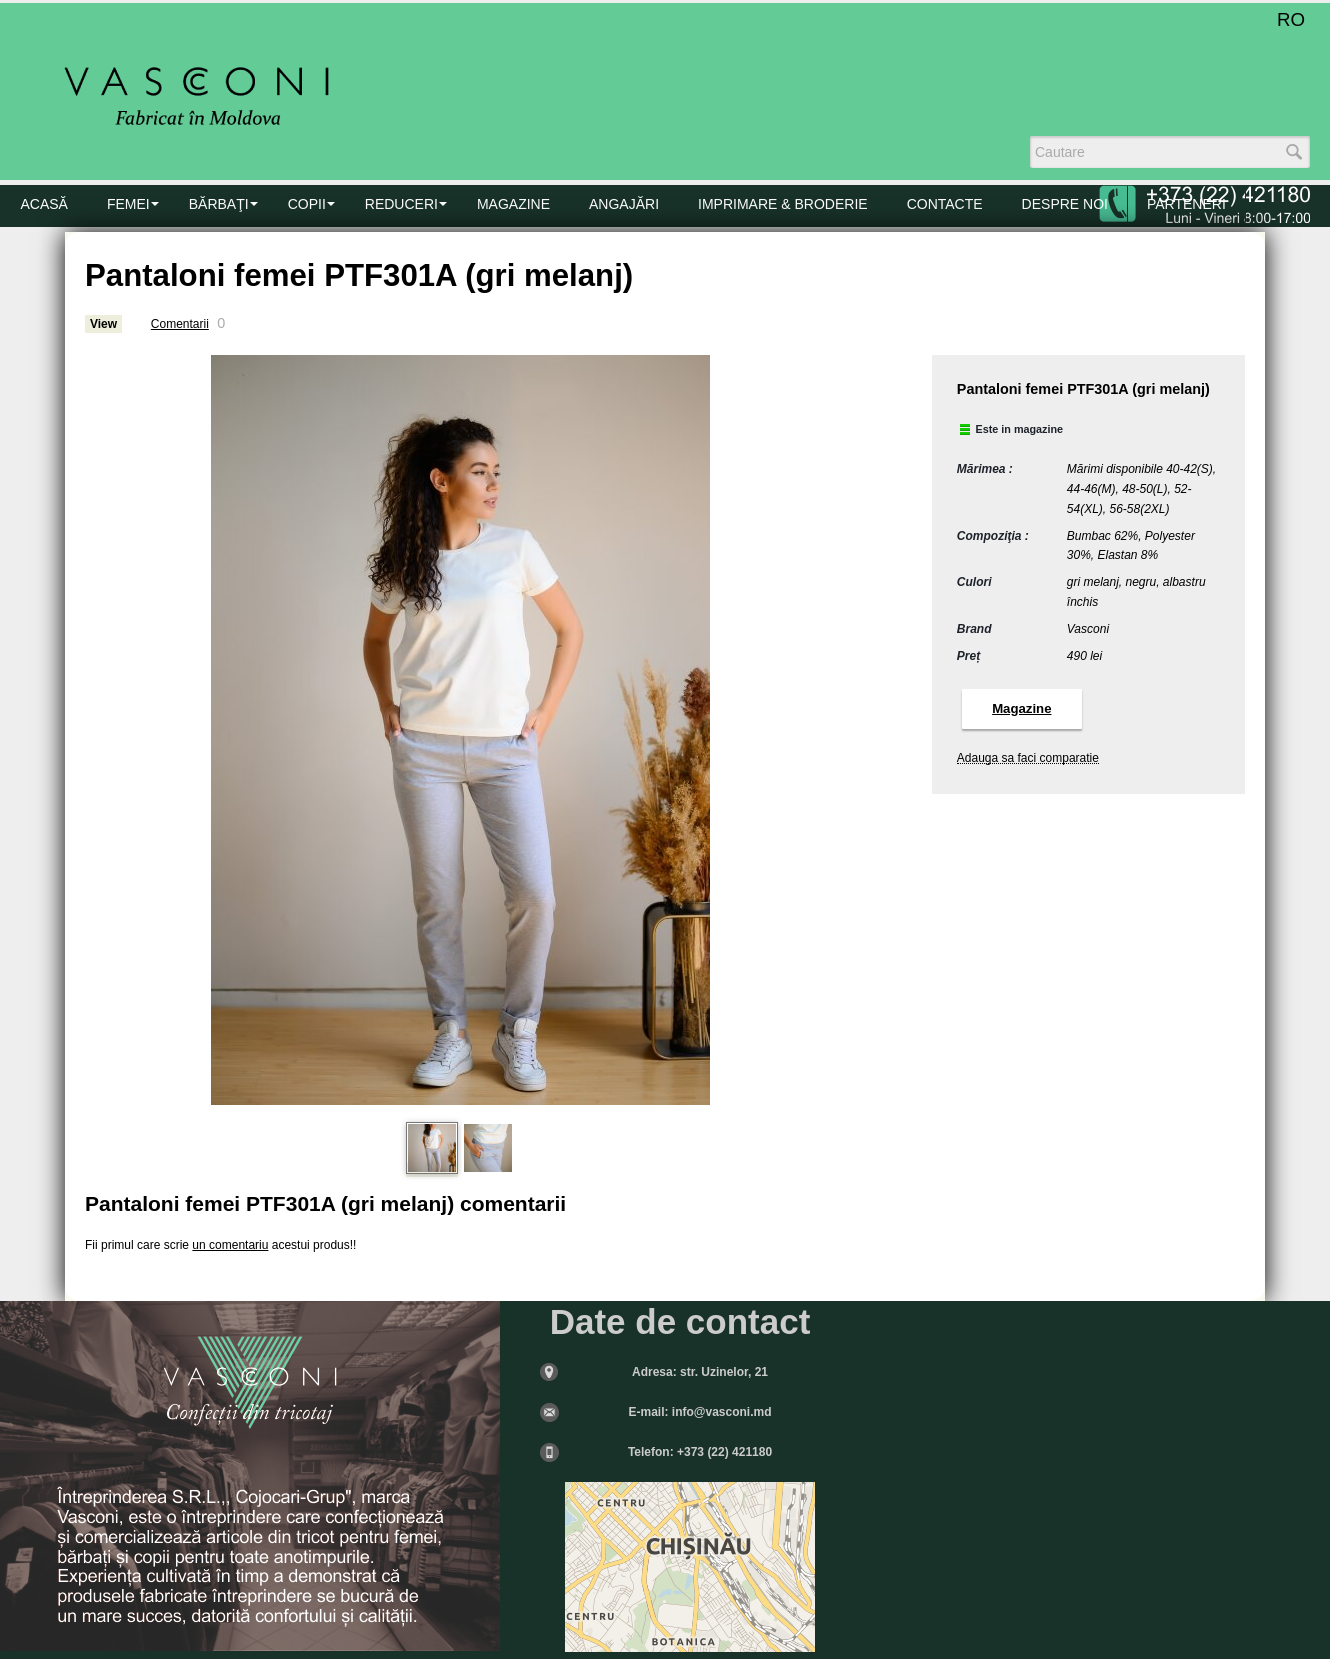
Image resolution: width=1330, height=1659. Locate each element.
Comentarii (180, 324)
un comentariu (230, 1245)
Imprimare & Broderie (783, 204)
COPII (307, 204)
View (103, 324)
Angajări (624, 204)
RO (1291, 19)
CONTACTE (945, 204)
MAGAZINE (513, 204)
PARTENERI (1186, 204)
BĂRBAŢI (219, 204)
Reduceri (401, 204)
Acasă (44, 204)
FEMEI (128, 204)
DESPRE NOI (1065, 204)
